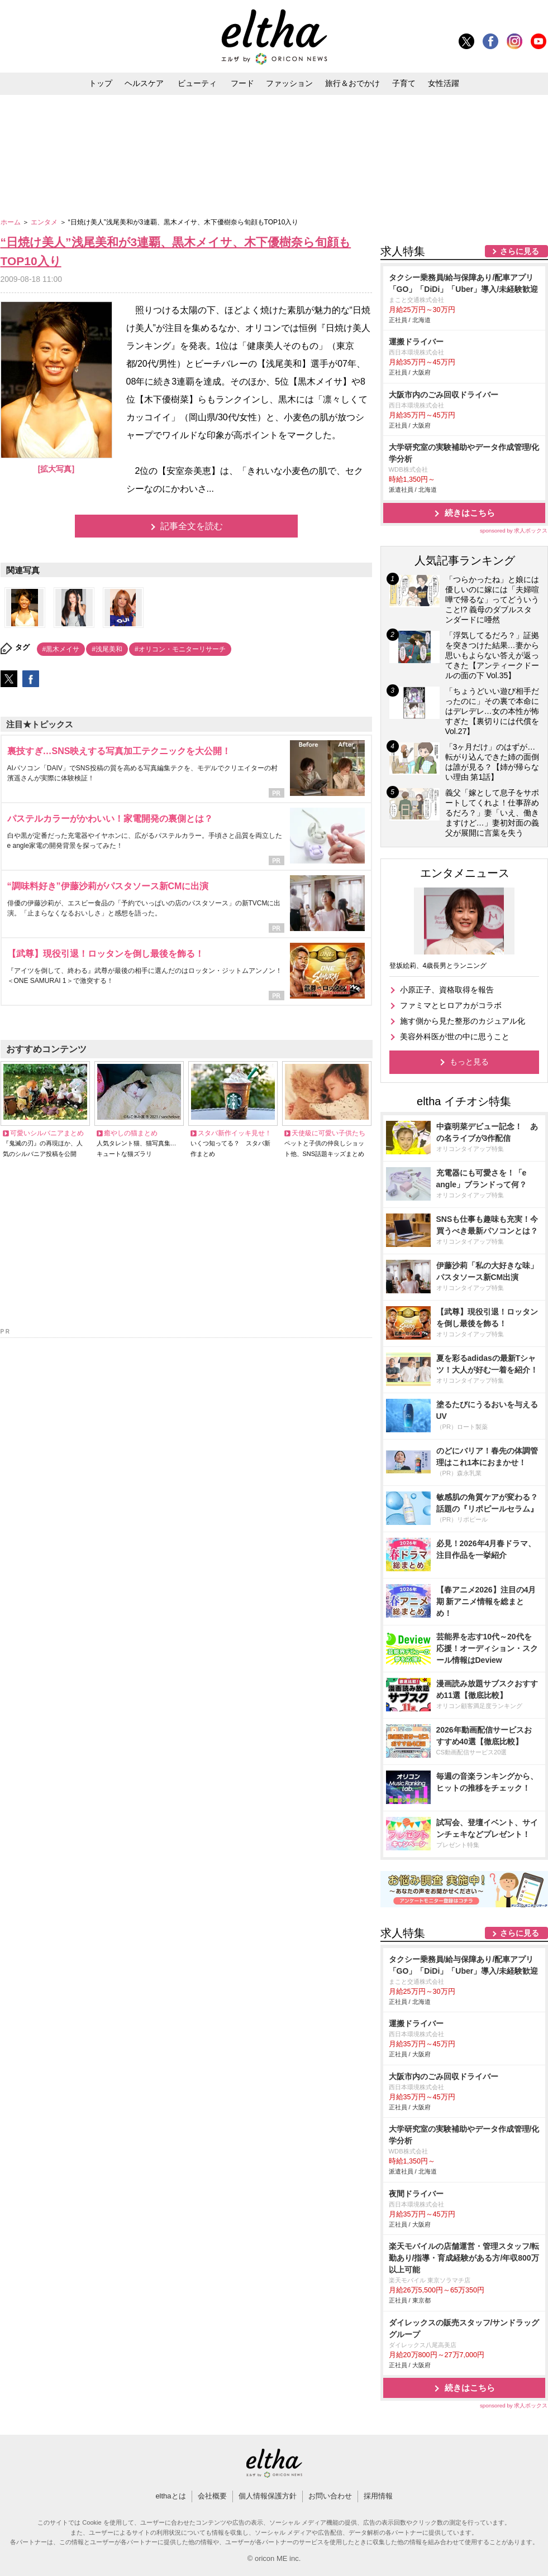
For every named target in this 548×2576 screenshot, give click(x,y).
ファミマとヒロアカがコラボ (451, 1005)
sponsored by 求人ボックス (514, 530)
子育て (404, 83)
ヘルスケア (144, 83)
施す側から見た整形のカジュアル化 (462, 1020)
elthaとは (170, 2496)
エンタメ (45, 222)
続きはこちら (470, 512)
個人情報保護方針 (268, 2496)
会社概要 (212, 2496)
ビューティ (197, 83)
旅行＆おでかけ (352, 83)
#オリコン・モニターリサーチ (180, 649)
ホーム (11, 222)
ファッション (289, 83)
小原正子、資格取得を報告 (447, 989)
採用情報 (378, 2496)
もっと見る (469, 1061)
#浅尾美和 (107, 649)
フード (242, 83)
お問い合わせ (330, 2496)
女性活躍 (443, 83)
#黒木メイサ (61, 649)
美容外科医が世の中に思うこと (454, 1036)
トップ (100, 83)
